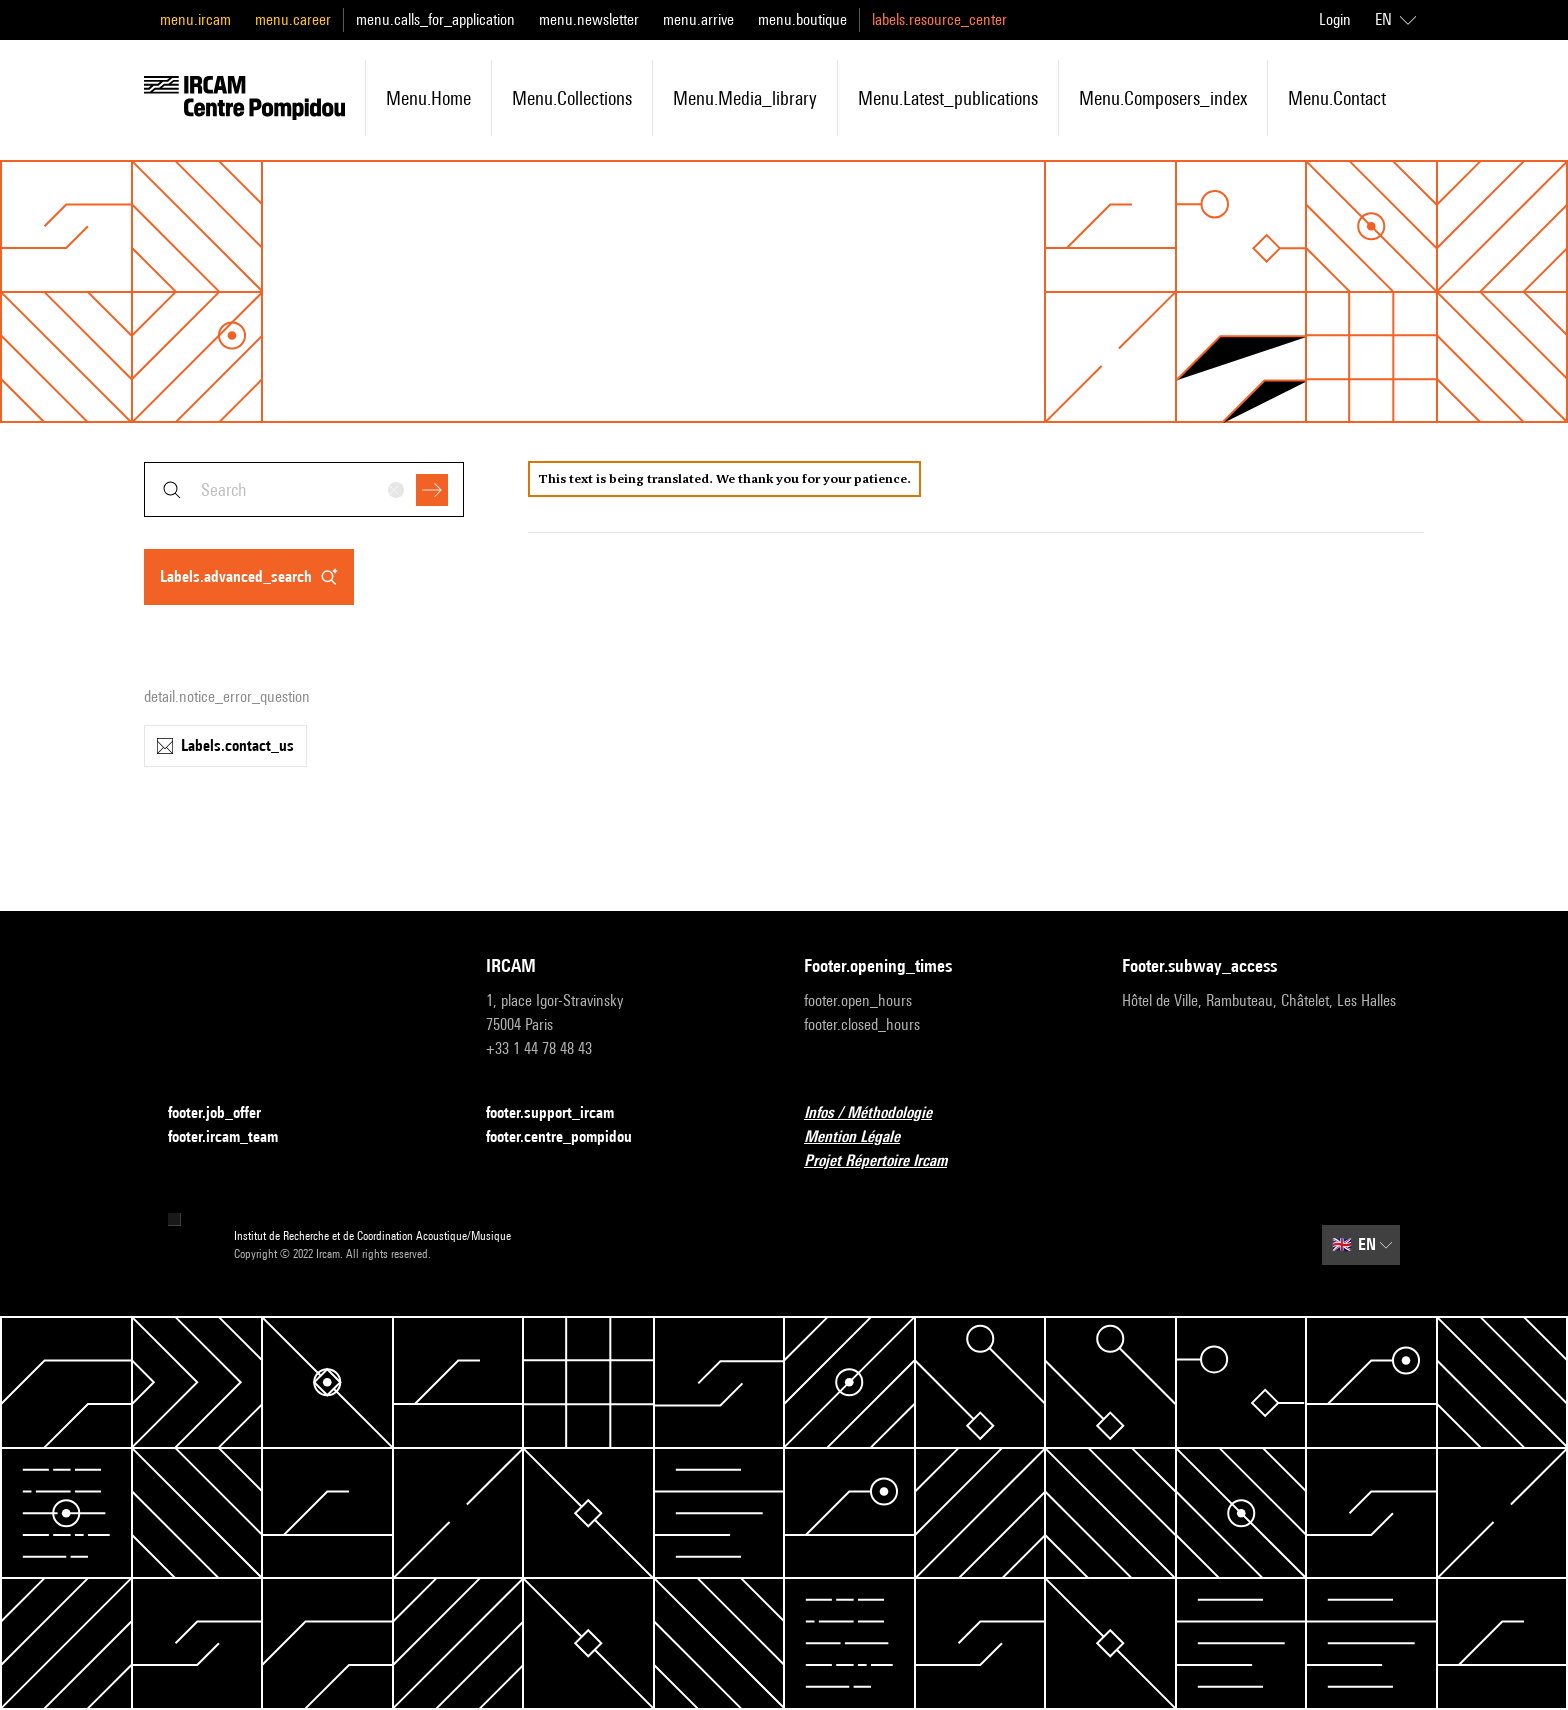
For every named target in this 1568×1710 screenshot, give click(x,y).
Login (1335, 19)
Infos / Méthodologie (880, 1113)
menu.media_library (745, 98)
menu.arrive (698, 19)
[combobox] (304, 489)
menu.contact (1337, 98)
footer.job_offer (226, 1113)
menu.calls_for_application (435, 19)
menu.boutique (802, 19)
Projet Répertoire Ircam (887, 1161)
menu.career (293, 19)
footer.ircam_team (235, 1137)
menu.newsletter (589, 19)
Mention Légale (864, 1137)
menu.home (428, 98)
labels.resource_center (939, 19)
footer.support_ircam (562, 1113)
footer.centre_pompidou (571, 1137)
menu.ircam (195, 19)
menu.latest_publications (948, 98)
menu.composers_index (1163, 98)
